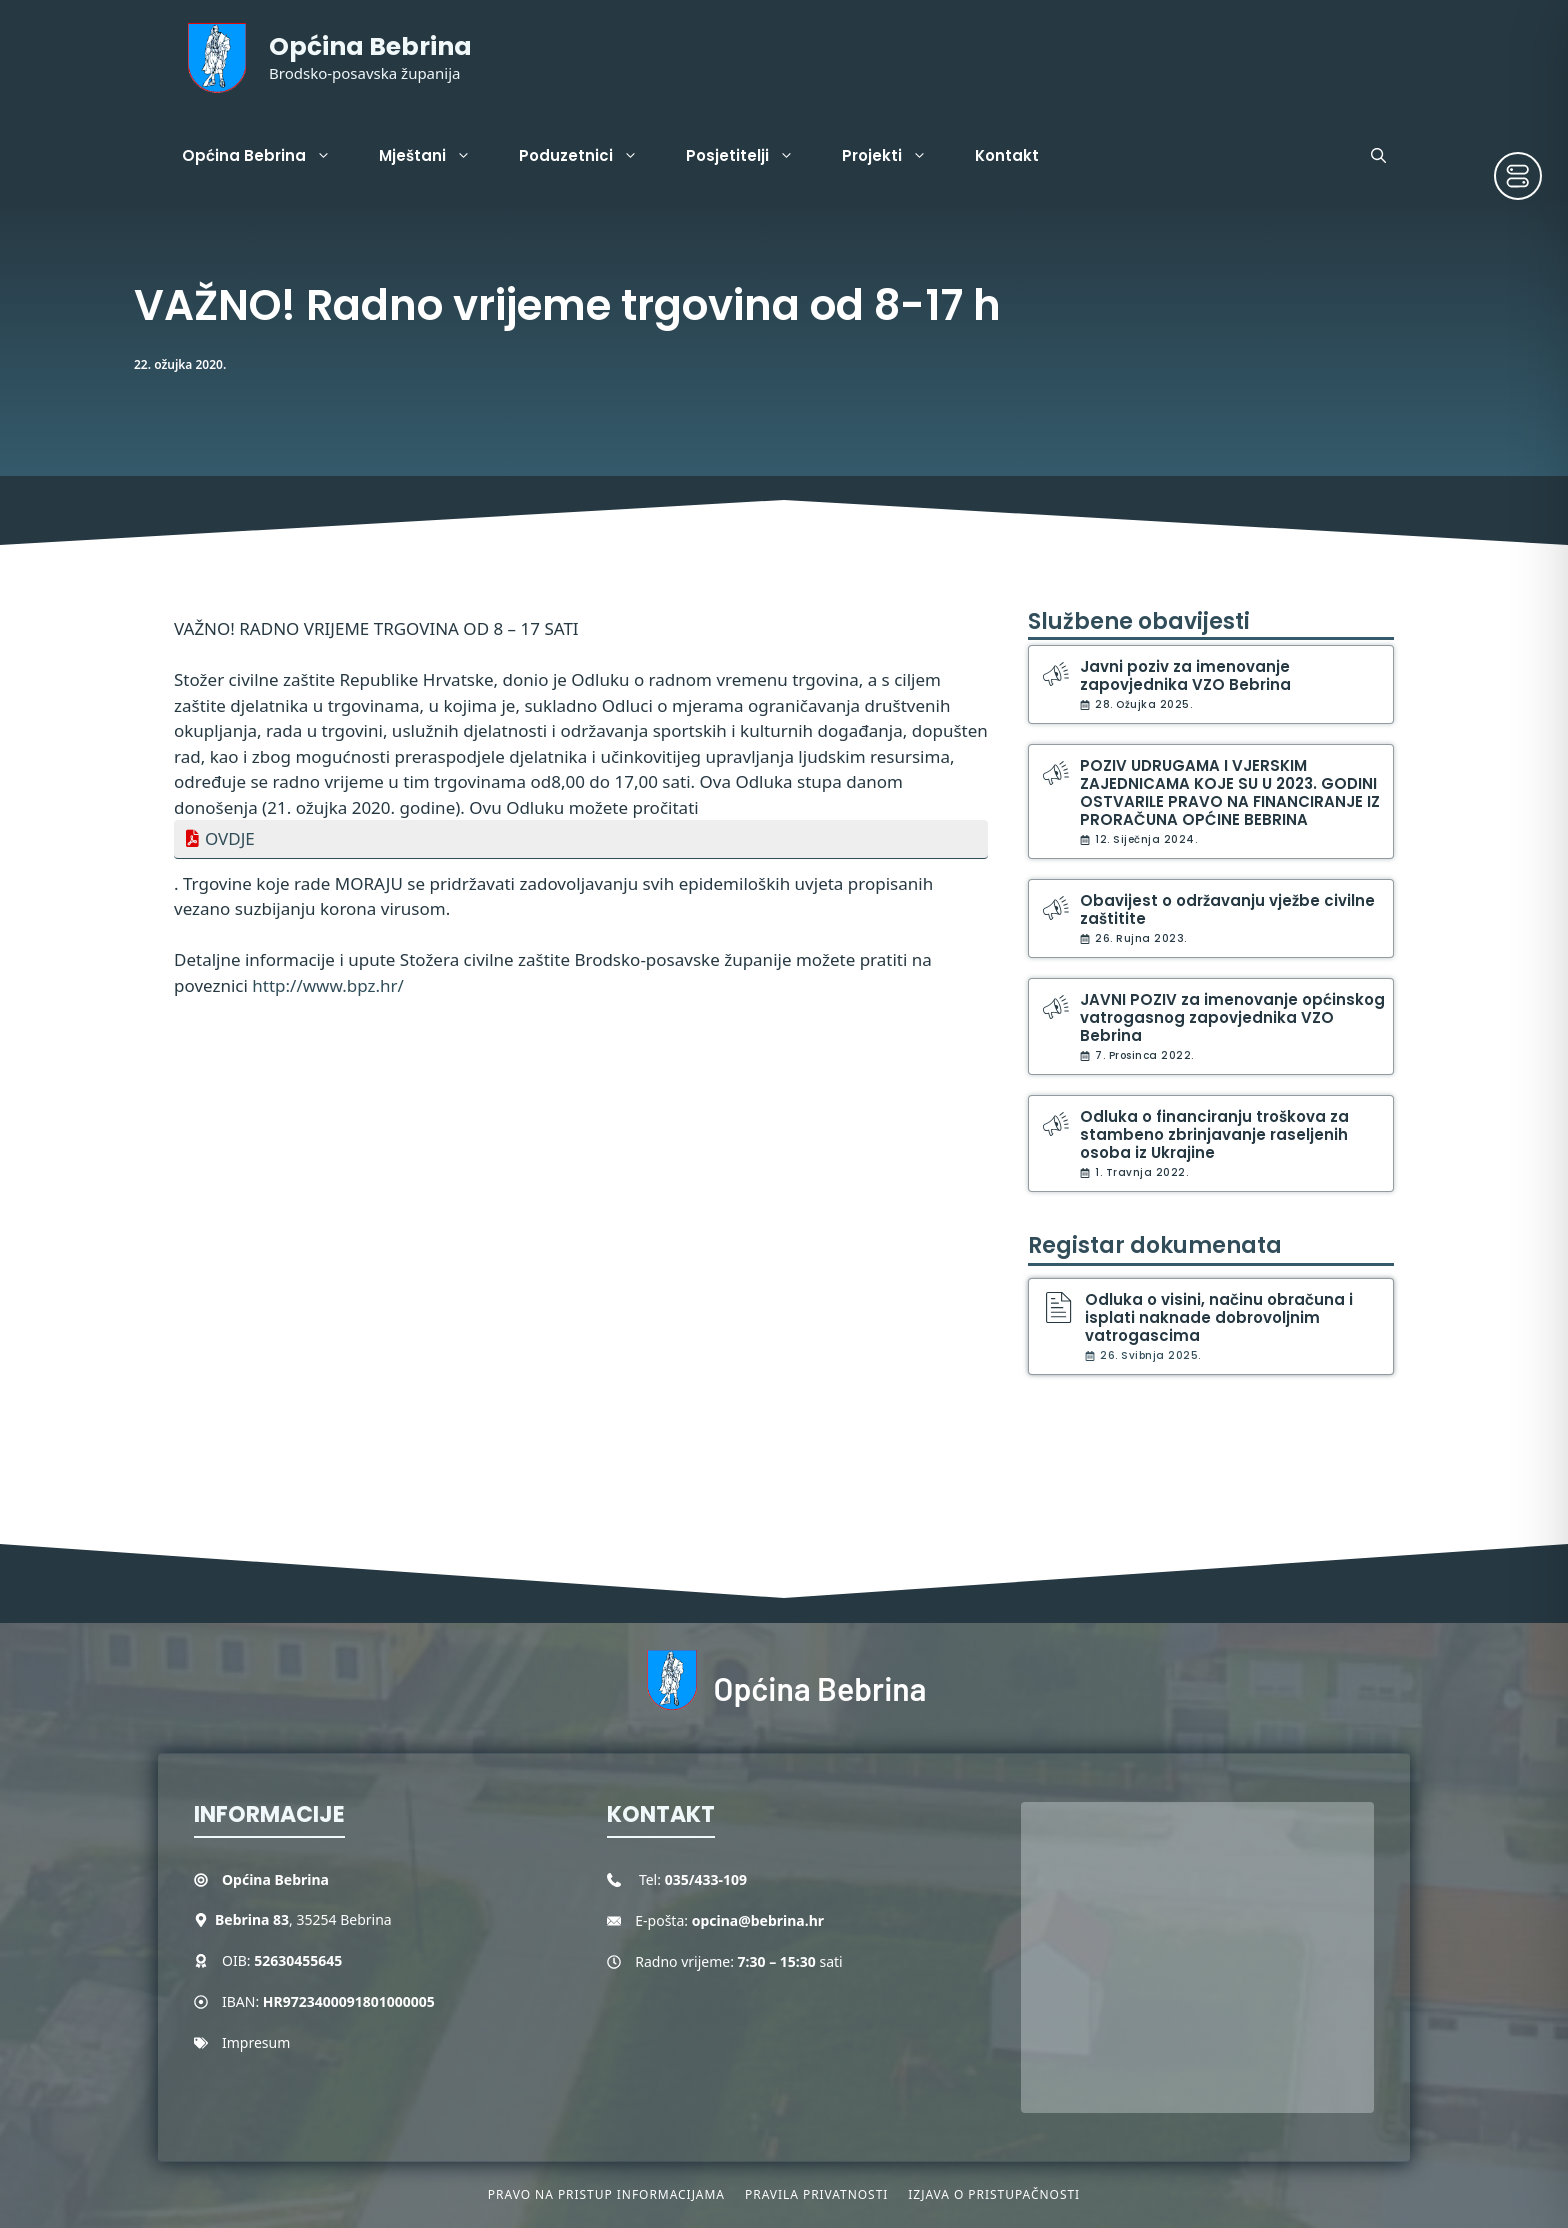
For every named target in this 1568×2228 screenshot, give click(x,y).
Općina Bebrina (370, 46)
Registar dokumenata (1155, 1245)
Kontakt (1007, 155)
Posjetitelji (752, 156)
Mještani (437, 156)
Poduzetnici (590, 156)
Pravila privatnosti (816, 2194)
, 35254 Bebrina (303, 1919)
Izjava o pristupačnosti (994, 2194)
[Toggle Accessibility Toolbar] (1518, 176)
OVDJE (230, 838)
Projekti (896, 156)
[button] (1378, 156)
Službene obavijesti (1139, 621)
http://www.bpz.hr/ (328, 985)
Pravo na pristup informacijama (606, 2194)
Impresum (256, 2042)
